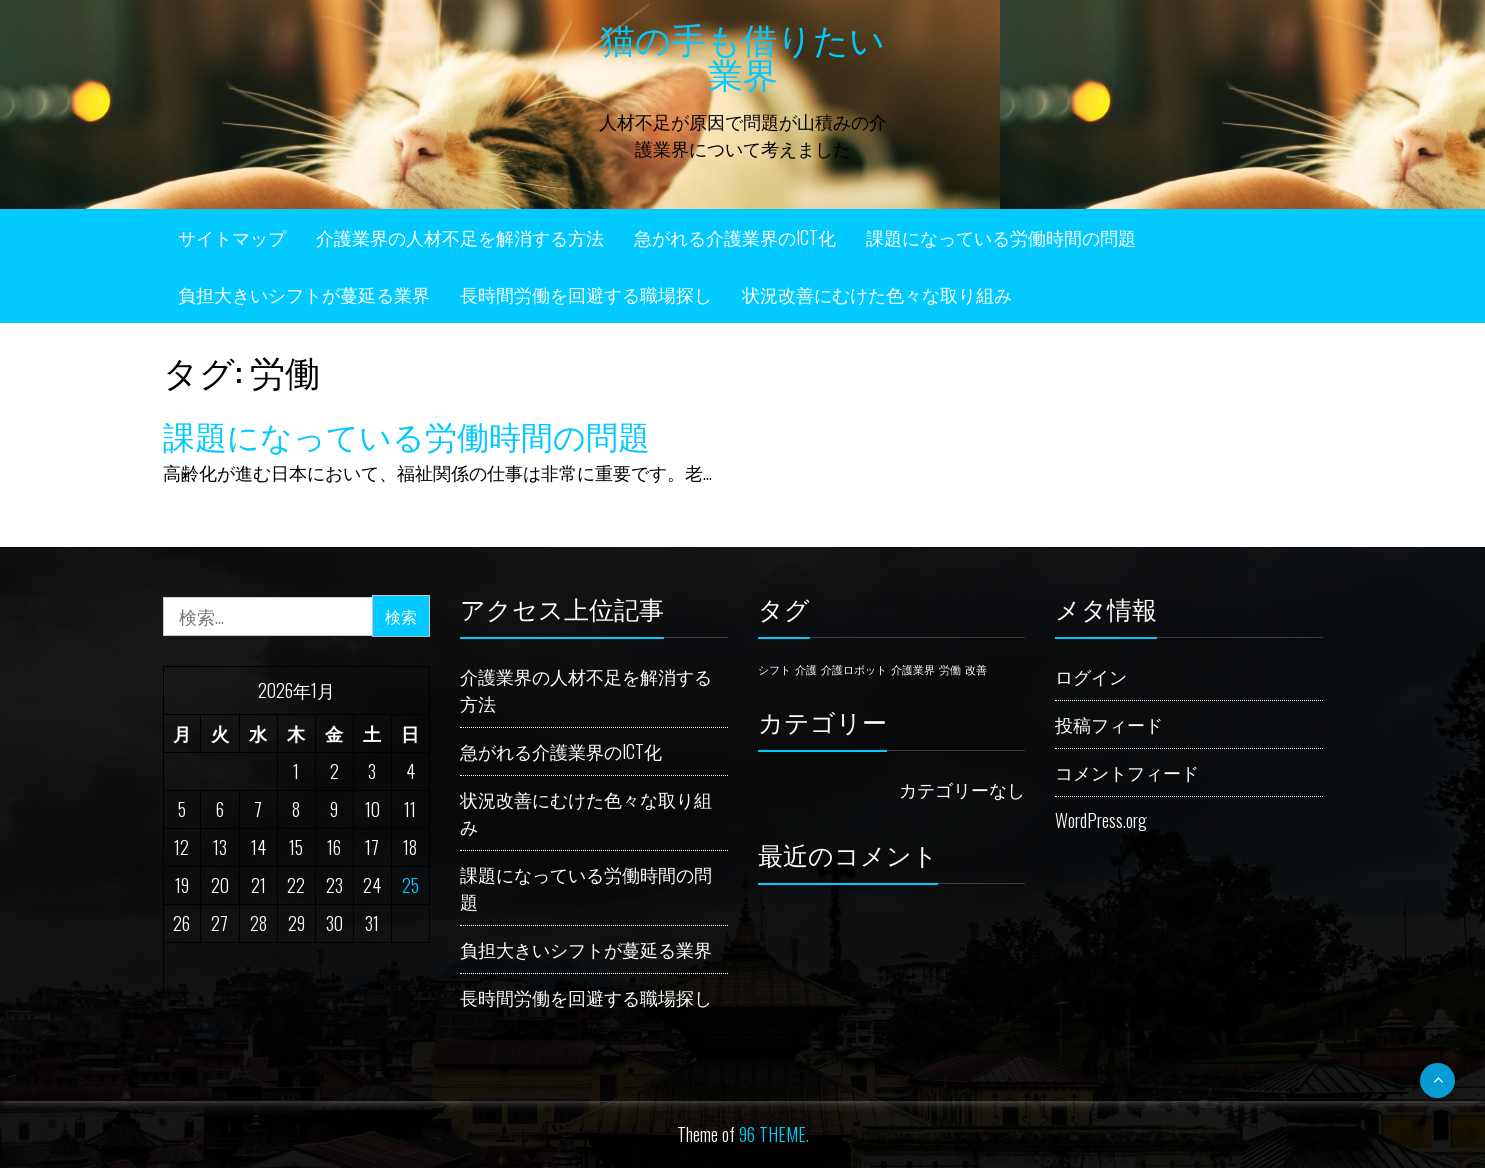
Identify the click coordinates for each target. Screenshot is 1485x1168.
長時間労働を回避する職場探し (586, 294)
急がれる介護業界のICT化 (735, 237)
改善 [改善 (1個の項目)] (976, 669)
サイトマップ (232, 237)
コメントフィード (1127, 772)
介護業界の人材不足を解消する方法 (460, 237)
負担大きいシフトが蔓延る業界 (304, 294)
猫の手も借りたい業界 (742, 54)
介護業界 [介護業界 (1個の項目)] (913, 669)
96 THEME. (774, 1134)
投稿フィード (1109, 724)
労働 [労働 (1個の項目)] (950, 669)
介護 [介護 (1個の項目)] (806, 669)
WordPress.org (1101, 820)
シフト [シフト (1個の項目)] (774, 669)
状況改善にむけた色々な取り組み (877, 294)
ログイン (1091, 676)
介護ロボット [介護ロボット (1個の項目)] (854, 669)
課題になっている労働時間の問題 (1001, 237)
